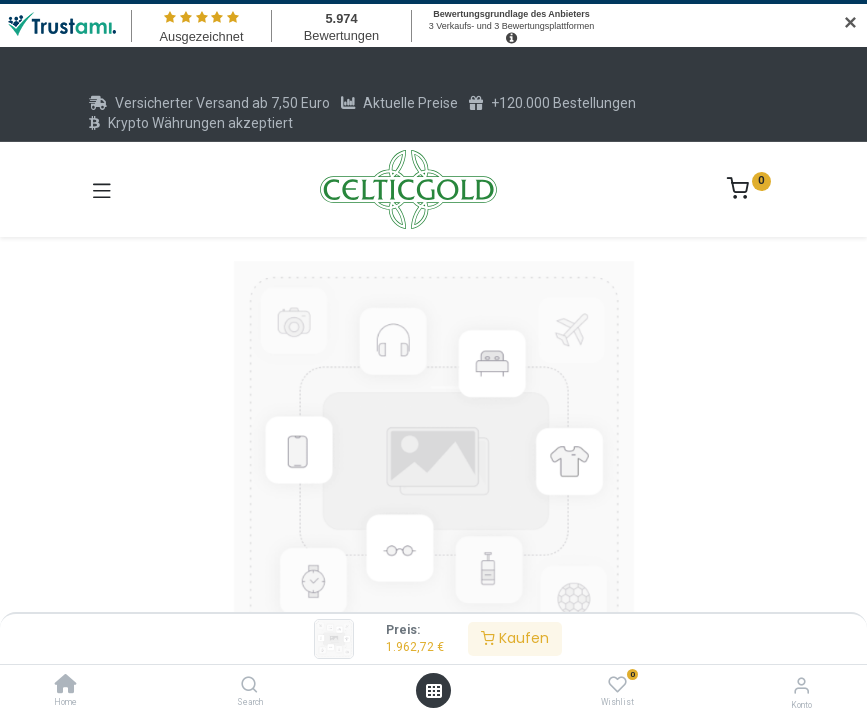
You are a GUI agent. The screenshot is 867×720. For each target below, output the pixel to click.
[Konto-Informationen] (801, 685)
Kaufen (515, 638)
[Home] (66, 686)
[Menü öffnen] (434, 691)
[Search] (249, 686)
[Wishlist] (617, 685)
